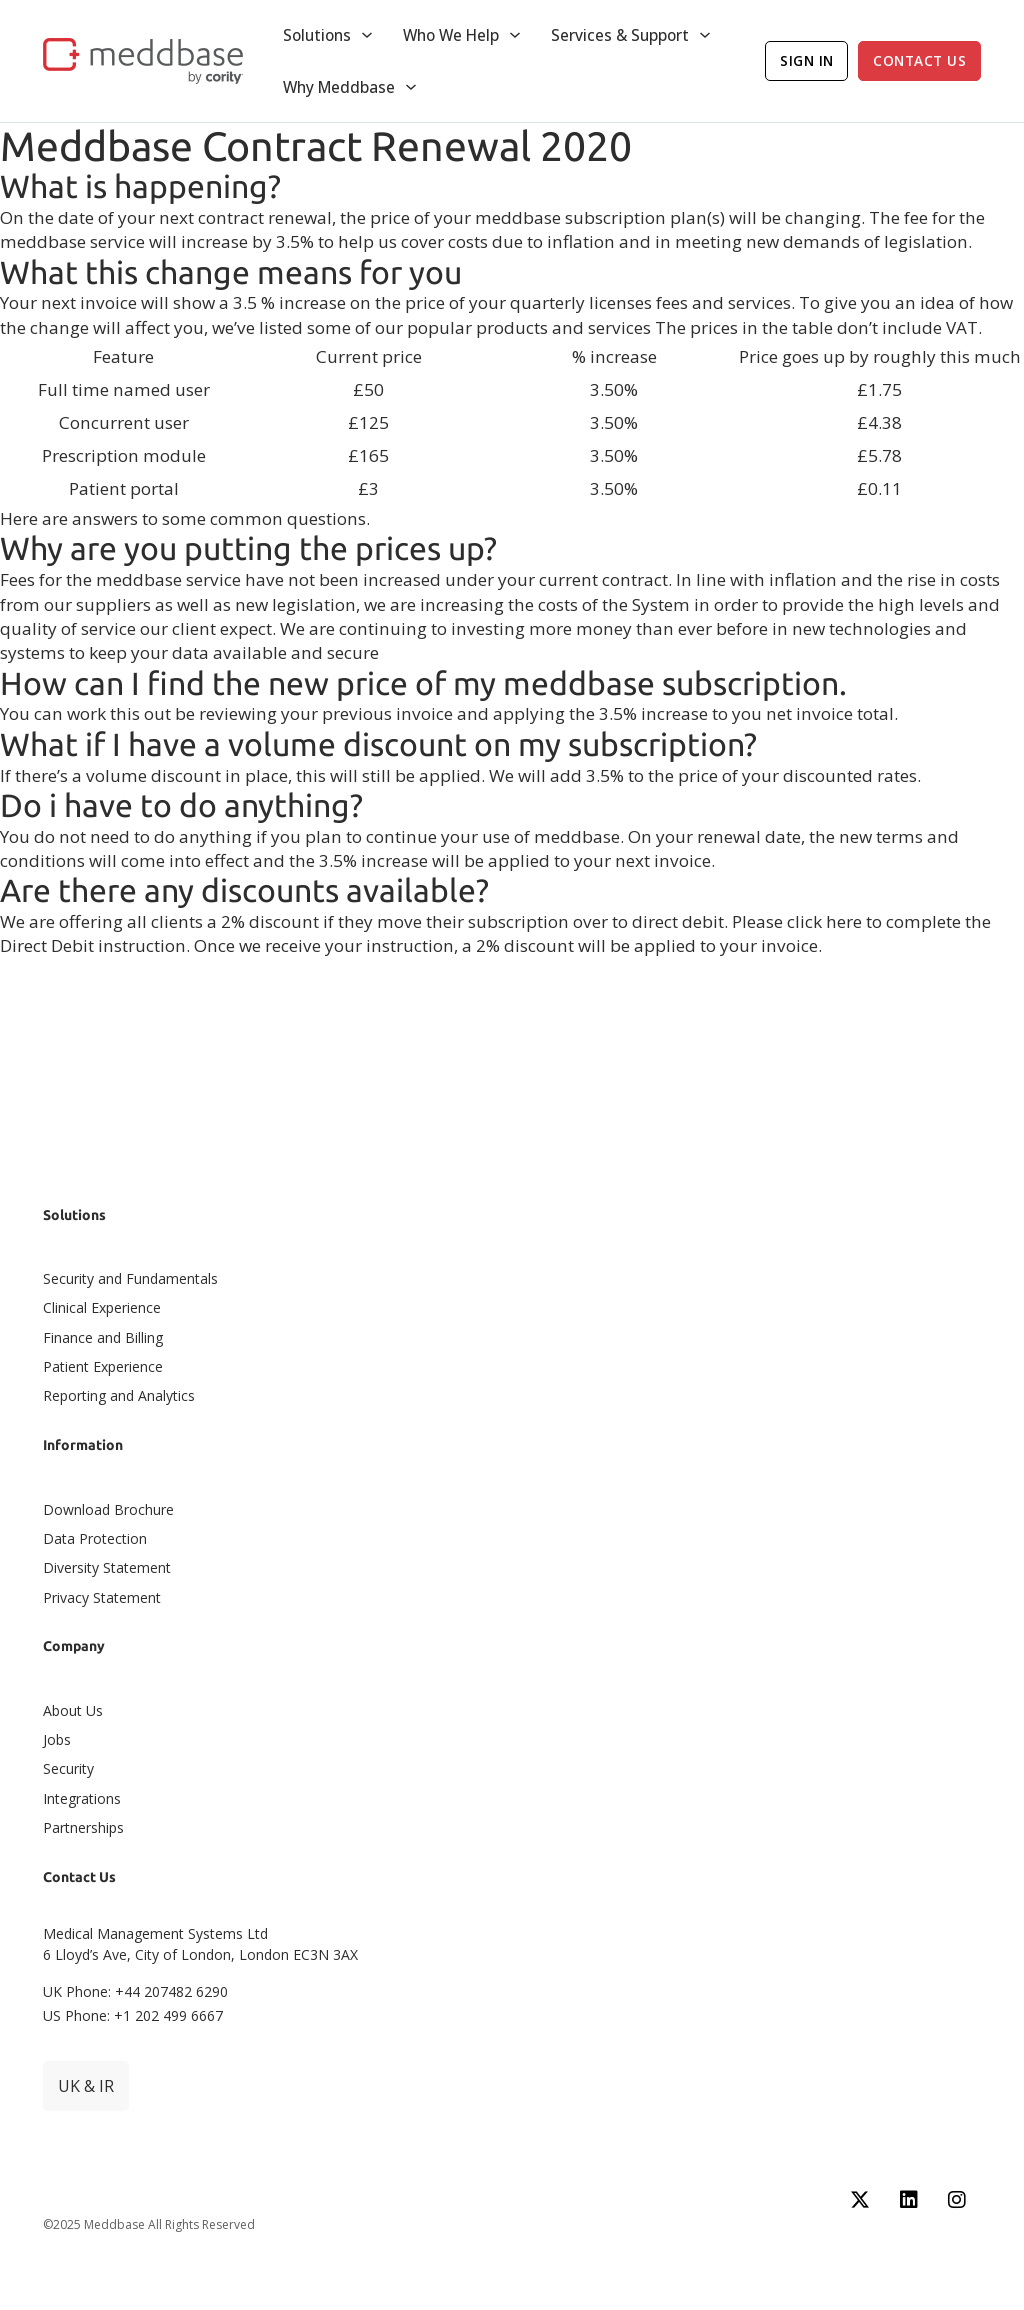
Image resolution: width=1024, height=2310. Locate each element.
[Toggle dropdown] (367, 35)
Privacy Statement (102, 1597)
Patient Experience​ (103, 1366)
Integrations (82, 1798)
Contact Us (919, 60)
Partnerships (83, 1827)
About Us (73, 1710)
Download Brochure (108, 1509)
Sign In (807, 60)
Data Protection (95, 1538)
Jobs (57, 1739)
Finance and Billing (103, 1337)
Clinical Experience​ (102, 1307)
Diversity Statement (107, 1567)
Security (68, 1768)
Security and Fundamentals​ (130, 1278)
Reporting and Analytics (119, 1395)
